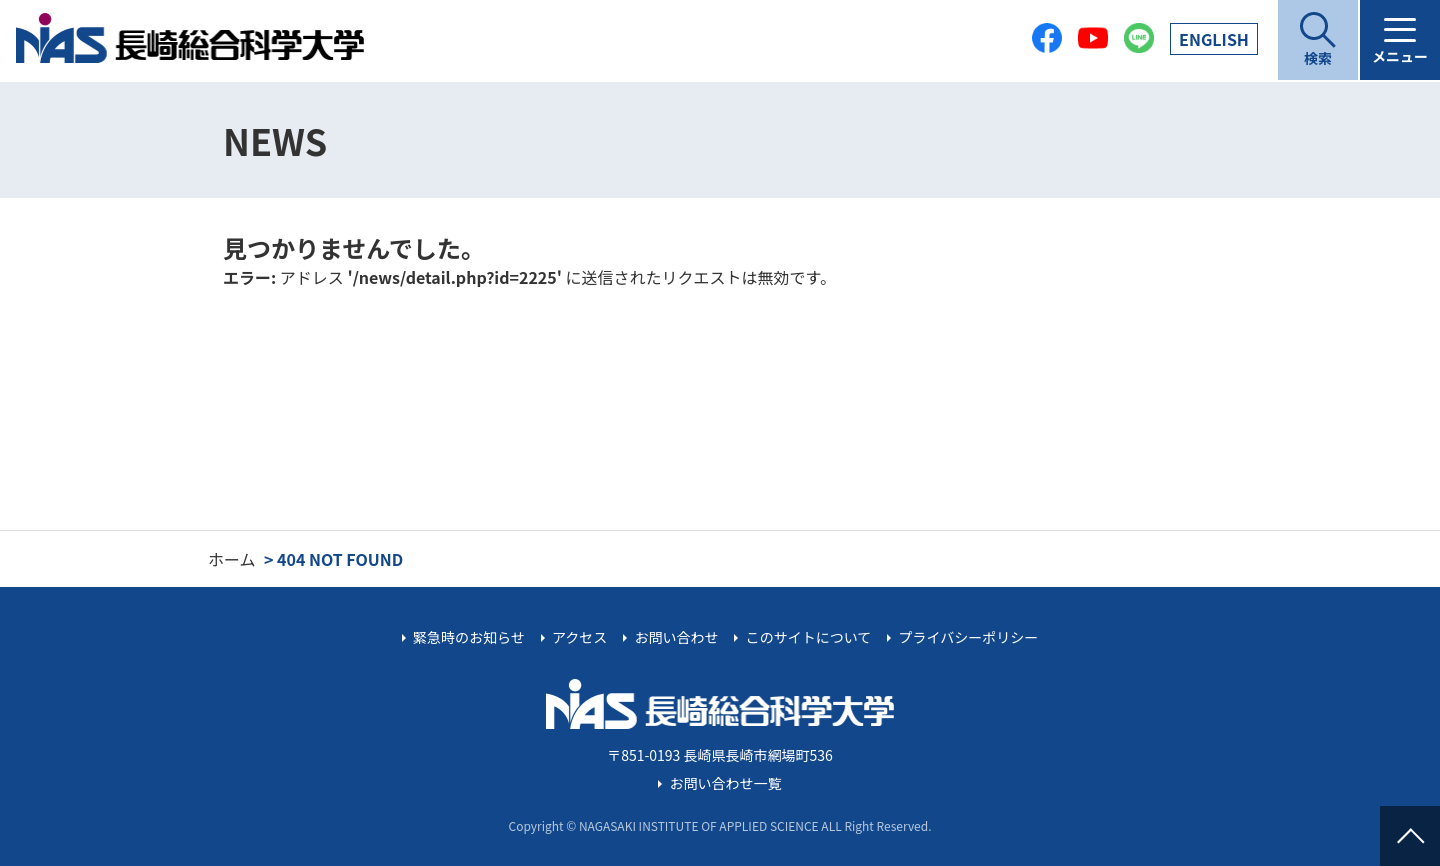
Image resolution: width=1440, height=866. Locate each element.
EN (1214, 39)
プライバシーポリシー (968, 637)
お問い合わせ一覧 (726, 783)
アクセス (579, 637)
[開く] (1318, 40)
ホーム (232, 559)
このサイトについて (809, 637)
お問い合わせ (676, 637)
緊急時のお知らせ (469, 637)
